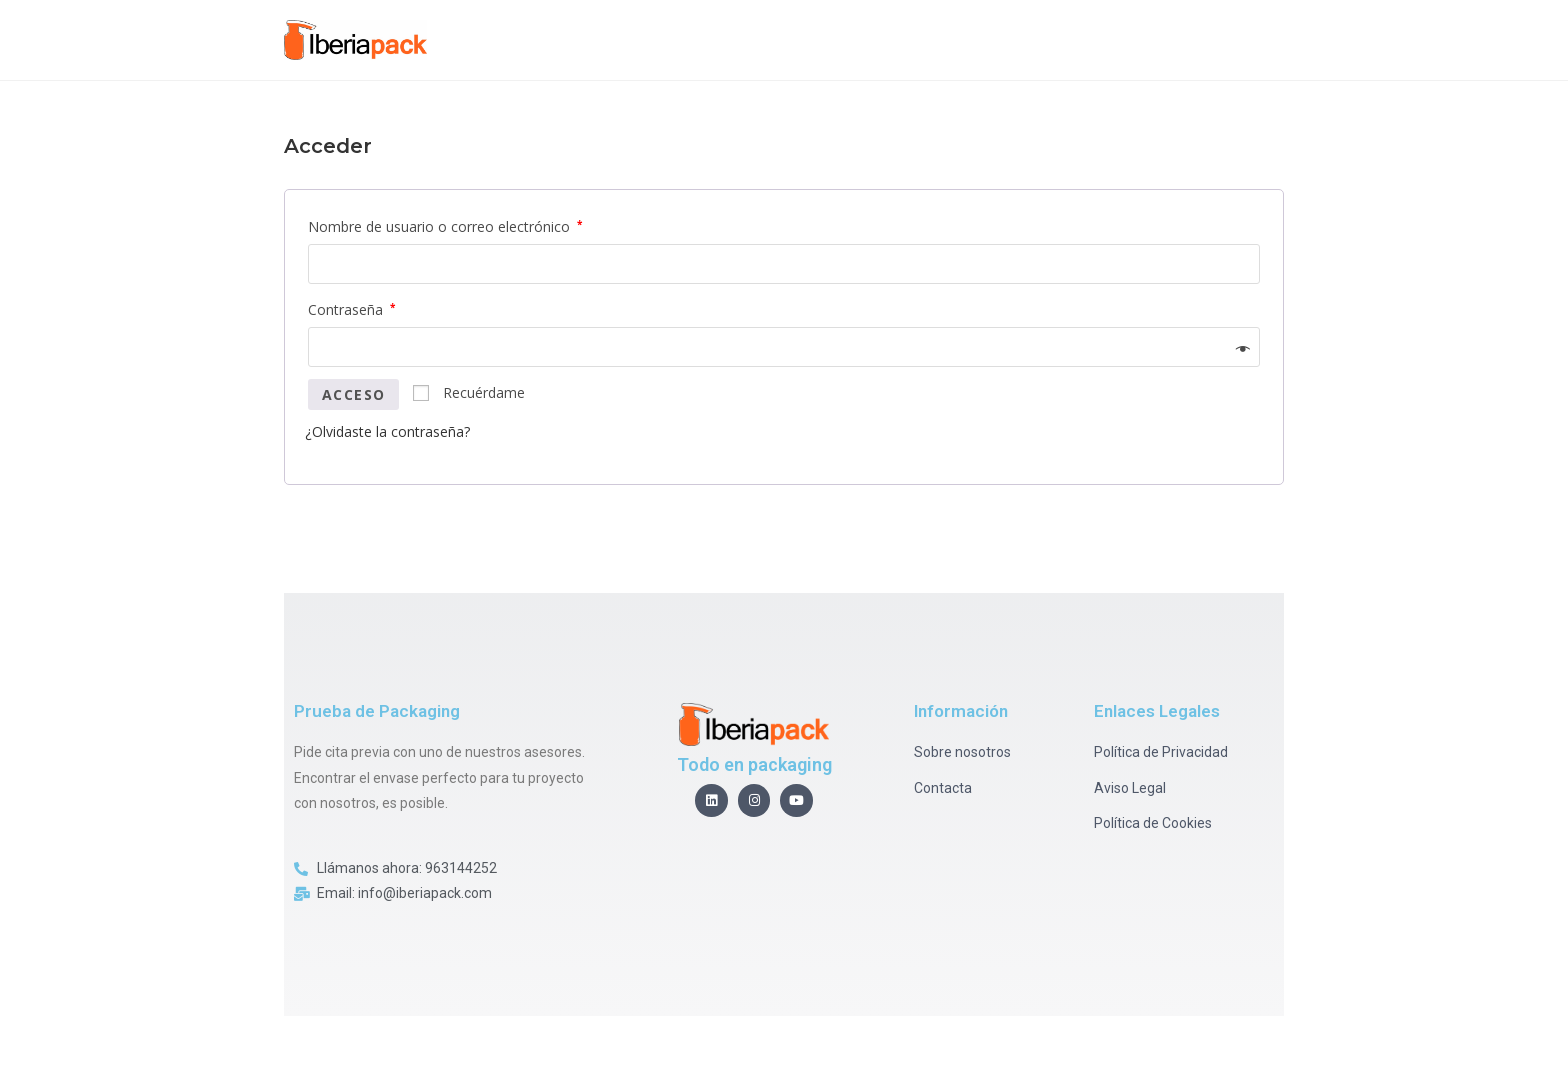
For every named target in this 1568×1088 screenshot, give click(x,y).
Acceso (353, 394)
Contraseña (351, 309)
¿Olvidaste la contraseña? (387, 431)
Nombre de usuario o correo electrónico (445, 226)
